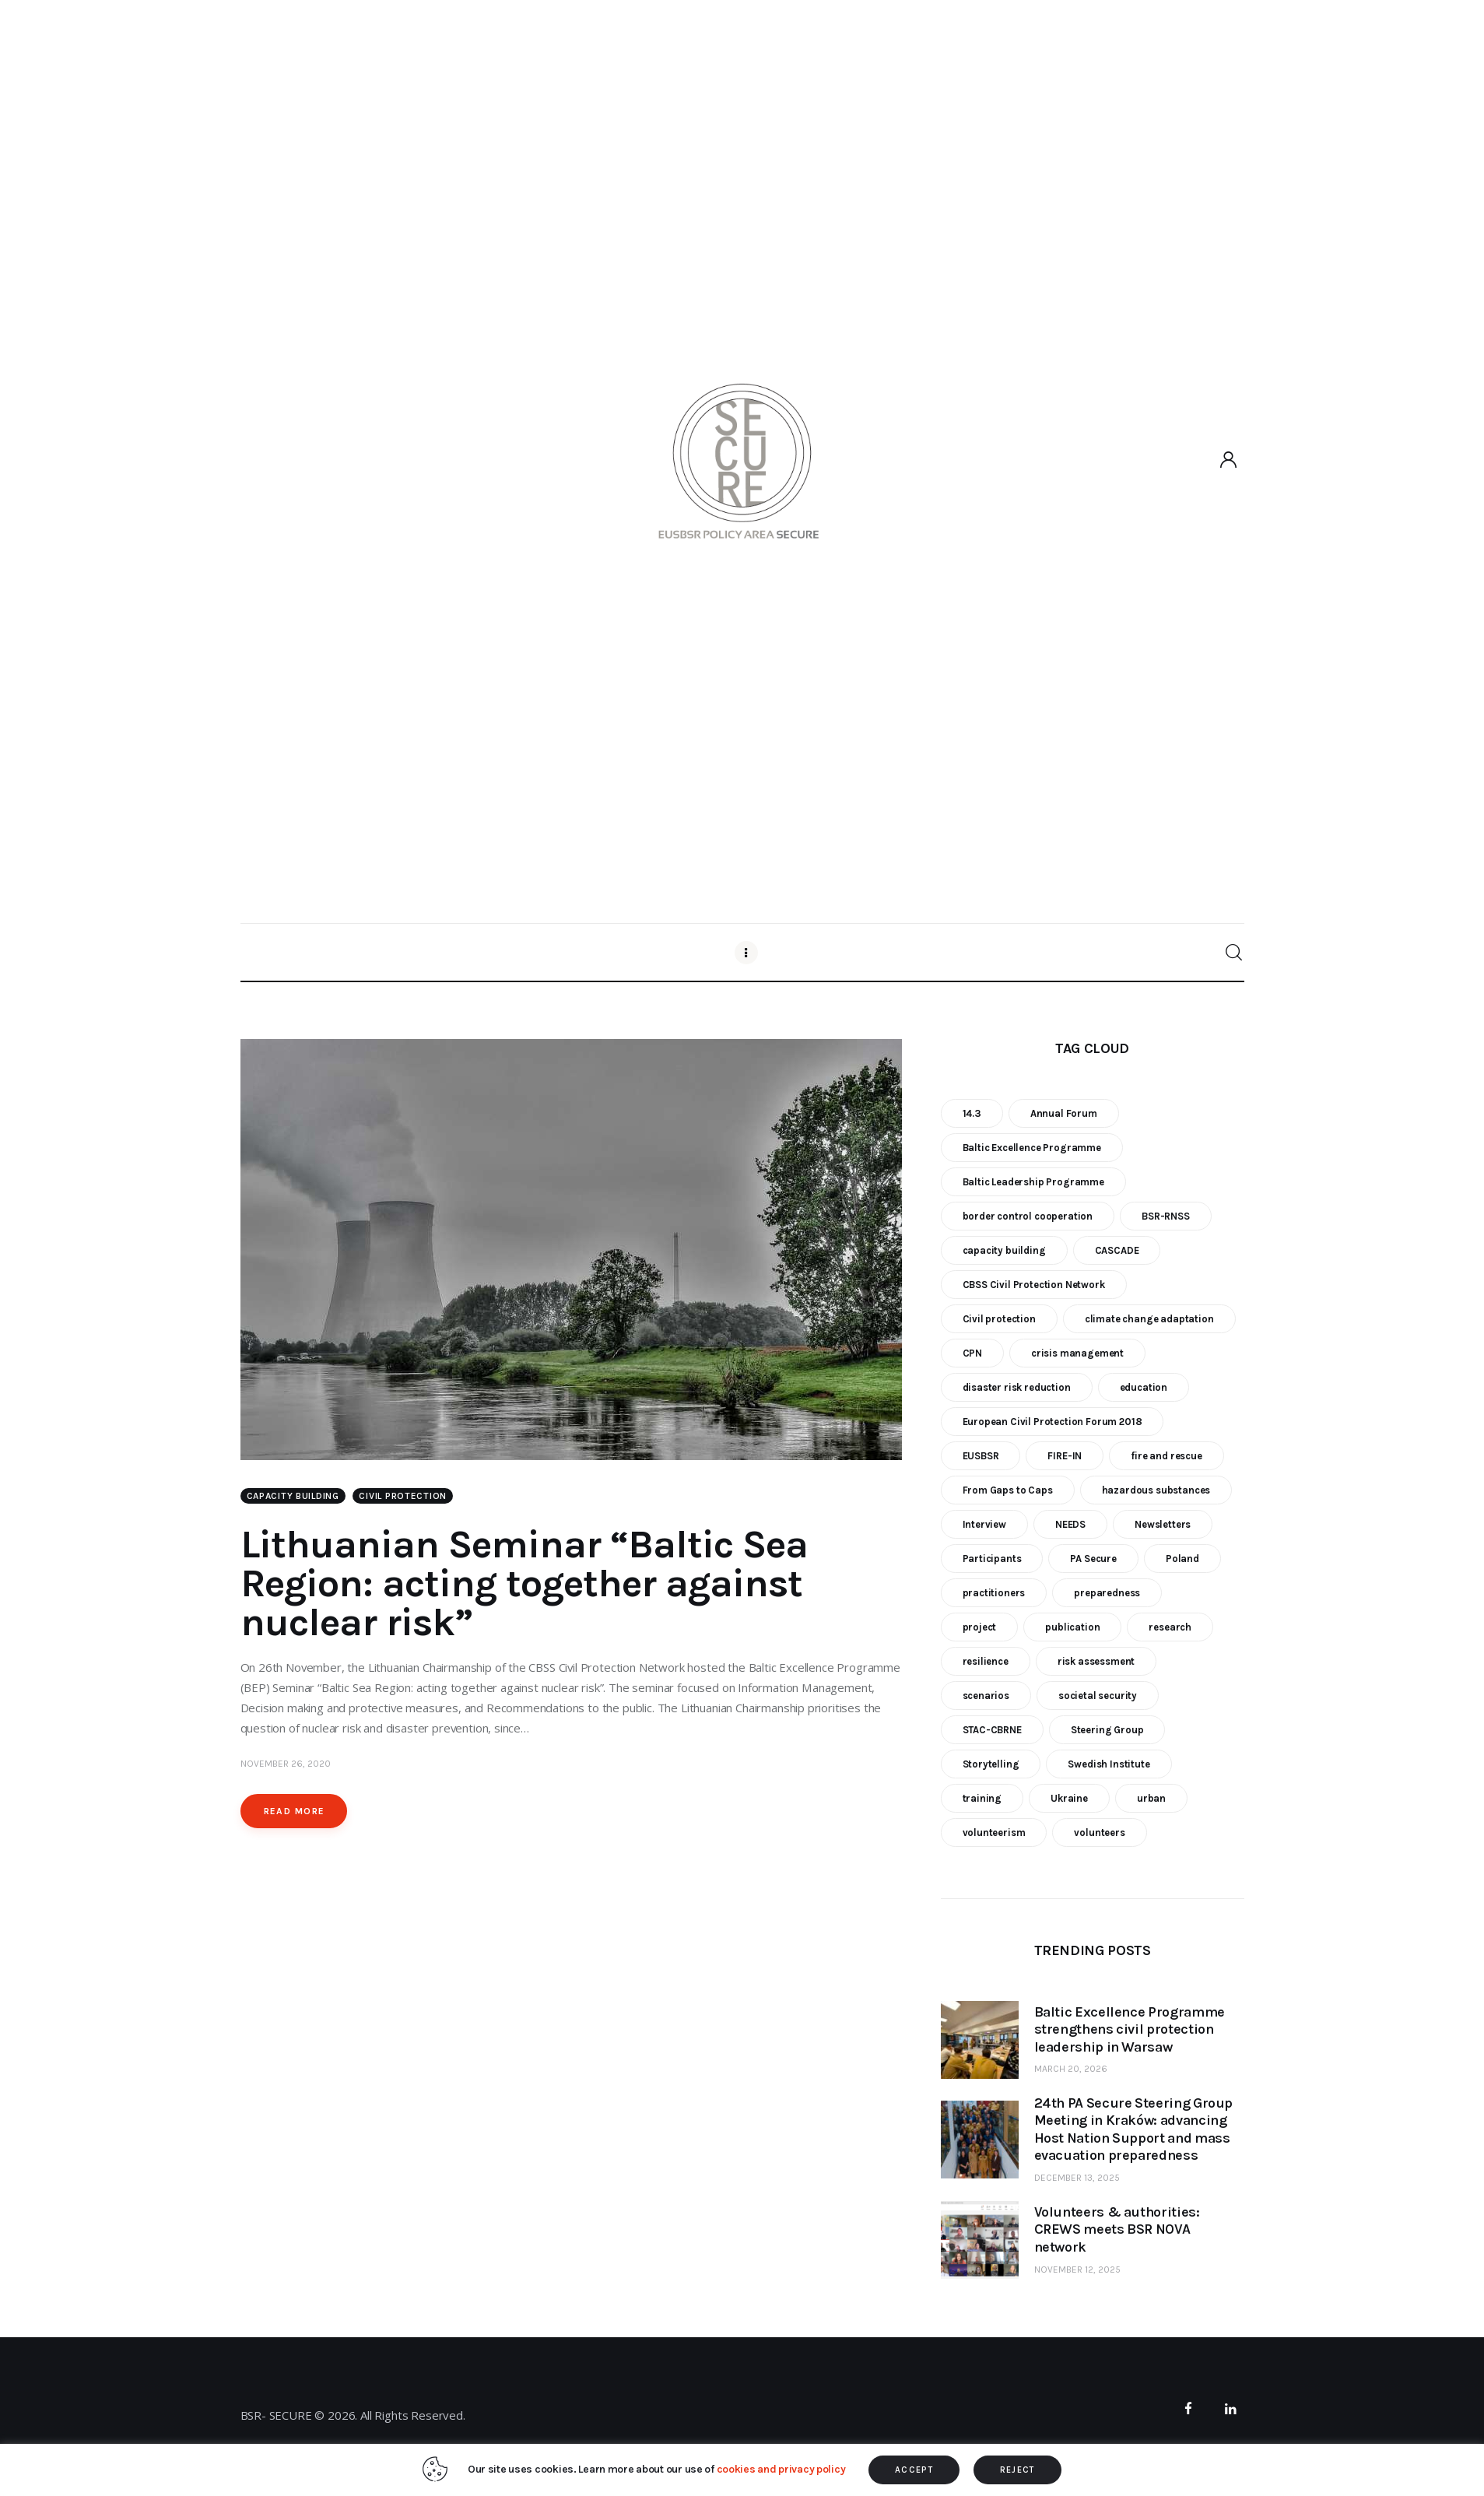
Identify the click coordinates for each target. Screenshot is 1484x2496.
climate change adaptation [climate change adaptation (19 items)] (1149, 1319)
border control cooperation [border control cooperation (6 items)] (1028, 1216)
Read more (294, 1811)
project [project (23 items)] (980, 1627)
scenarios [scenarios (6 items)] (986, 1695)
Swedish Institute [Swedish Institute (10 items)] (1108, 1764)
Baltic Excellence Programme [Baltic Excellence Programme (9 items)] (1032, 1147)
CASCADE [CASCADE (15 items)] (1117, 1250)
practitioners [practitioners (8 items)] (994, 1593)
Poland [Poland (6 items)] (1182, 1558)
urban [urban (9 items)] (1151, 1798)
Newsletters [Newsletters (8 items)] (1163, 1524)
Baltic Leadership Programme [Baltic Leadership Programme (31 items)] (1033, 1182)
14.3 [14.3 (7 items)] (972, 1113)
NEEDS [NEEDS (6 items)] (1070, 1524)
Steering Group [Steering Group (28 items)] (1107, 1730)
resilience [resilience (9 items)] (986, 1661)
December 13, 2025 (1077, 2177)
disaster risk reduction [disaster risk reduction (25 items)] (1017, 1387)
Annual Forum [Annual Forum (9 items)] (1063, 1113)
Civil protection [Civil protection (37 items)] (999, 1319)
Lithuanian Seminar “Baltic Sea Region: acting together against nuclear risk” (524, 1583)
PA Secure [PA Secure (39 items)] (1093, 1558)
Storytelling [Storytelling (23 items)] (991, 1764)
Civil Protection (403, 1495)
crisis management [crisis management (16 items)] (1077, 1353)
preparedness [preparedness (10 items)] (1107, 1593)
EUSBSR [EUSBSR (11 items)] (981, 1456)
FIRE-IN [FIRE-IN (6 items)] (1064, 1456)
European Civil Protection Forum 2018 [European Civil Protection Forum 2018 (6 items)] (1052, 1421)
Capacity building (293, 1495)
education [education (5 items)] (1143, 1387)
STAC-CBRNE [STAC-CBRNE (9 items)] (992, 1730)
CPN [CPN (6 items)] (973, 1353)
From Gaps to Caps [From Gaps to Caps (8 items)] (1008, 1490)
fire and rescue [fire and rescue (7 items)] (1166, 1456)
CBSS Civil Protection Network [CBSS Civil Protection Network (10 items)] (1034, 1284)
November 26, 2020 (285, 1763)
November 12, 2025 (1077, 2269)
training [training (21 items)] (982, 1798)
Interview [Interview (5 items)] (984, 1524)
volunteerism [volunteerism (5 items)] (994, 1832)
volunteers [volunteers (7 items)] (1099, 1832)
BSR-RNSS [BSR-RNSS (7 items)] (1166, 1216)
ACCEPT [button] (914, 2470)
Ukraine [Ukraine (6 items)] (1069, 1798)
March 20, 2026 (1070, 2068)
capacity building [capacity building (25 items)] (1004, 1250)
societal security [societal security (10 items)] (1097, 1695)
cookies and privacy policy (781, 2469)
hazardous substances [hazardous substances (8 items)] (1156, 1490)
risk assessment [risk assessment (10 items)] (1096, 1661)
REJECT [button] (1017, 2470)
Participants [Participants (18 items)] (992, 1558)
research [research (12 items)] (1170, 1627)
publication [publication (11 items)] (1072, 1627)
